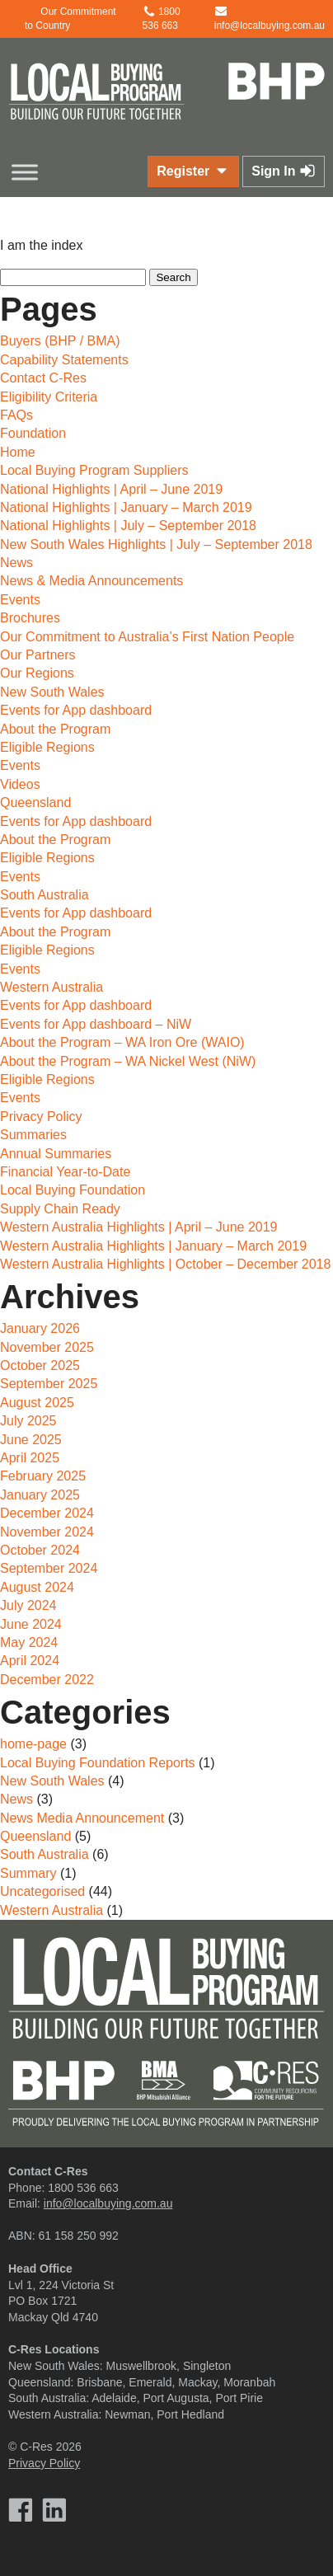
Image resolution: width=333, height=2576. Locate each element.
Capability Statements (64, 360)
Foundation (33, 433)
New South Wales (52, 692)
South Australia (44, 895)
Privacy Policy (41, 1117)
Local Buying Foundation (72, 1190)
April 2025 (29, 1458)
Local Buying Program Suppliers (94, 470)
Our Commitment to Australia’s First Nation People (147, 637)
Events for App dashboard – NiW (95, 1024)
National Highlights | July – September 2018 (128, 525)
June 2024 (31, 1624)
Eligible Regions (47, 747)
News (16, 563)
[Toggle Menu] (25, 172)
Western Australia (51, 987)
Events (20, 600)
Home (17, 452)
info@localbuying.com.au (108, 2203)
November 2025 (47, 1347)
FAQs (16, 415)
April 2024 (29, 1661)
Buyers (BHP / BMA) (60, 341)
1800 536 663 (83, 2187)
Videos (20, 784)
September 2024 (48, 1568)
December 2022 (47, 1680)
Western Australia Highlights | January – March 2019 (153, 1246)
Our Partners (38, 655)
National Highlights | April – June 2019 (111, 489)
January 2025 (40, 1495)
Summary (28, 1873)
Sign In (283, 170)
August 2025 (37, 1403)
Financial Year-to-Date (65, 1172)
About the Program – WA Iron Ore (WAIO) (122, 1042)
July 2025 (28, 1421)
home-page (33, 1744)
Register (193, 170)
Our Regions (37, 673)
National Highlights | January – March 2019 (126, 507)
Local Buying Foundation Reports (97, 1763)
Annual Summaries (55, 1154)
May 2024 (29, 1642)
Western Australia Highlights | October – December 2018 (165, 1264)
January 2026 (40, 1328)
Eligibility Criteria (48, 397)
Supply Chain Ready (60, 1209)
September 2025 (48, 1384)
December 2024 (47, 1513)
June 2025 (31, 1440)
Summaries (33, 1135)
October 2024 (40, 1550)
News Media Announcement (82, 1818)
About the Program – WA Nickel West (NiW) (128, 1061)
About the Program (55, 729)
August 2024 (37, 1587)
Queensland (35, 802)
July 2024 (28, 1605)
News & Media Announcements (91, 581)
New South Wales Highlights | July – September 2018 (156, 544)
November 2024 (47, 1532)
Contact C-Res (43, 378)
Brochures (30, 618)
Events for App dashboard (76, 710)
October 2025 (40, 1365)
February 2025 (43, 1476)
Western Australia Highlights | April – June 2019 (139, 1227)
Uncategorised (42, 1891)
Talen (195, 2551)
